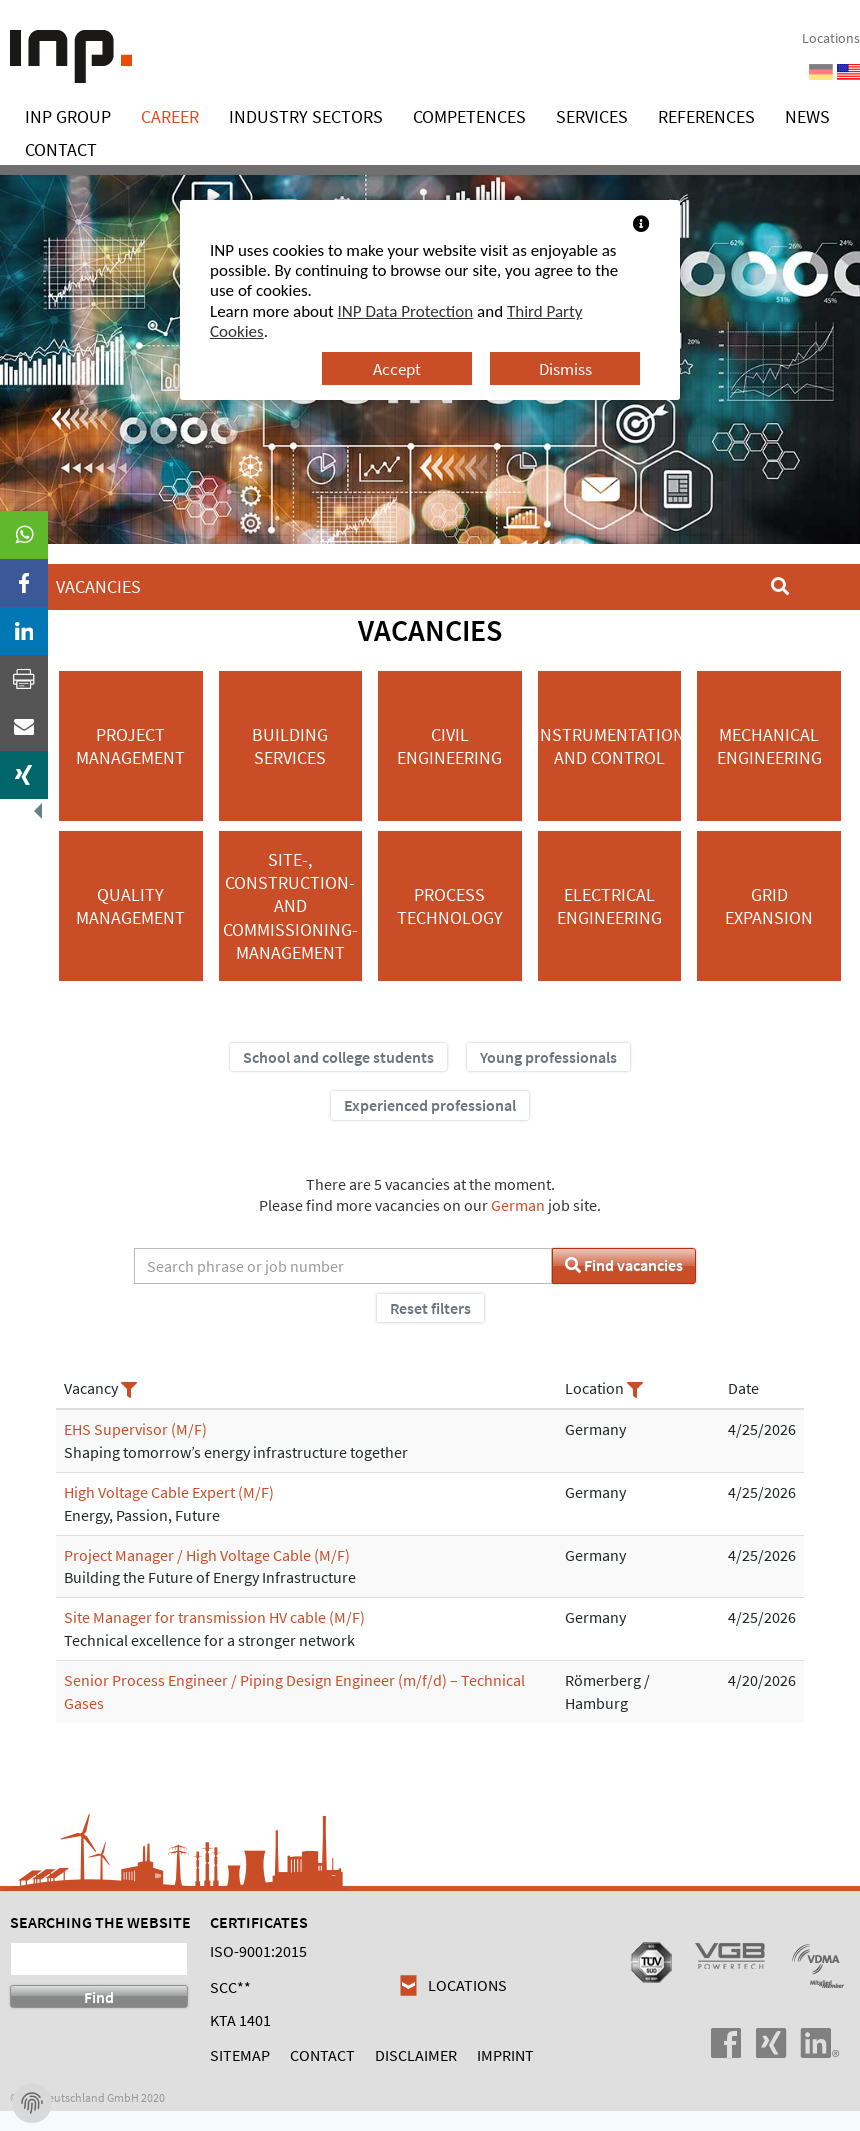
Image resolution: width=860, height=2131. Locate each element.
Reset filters (430, 1308)
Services (592, 116)
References (706, 116)
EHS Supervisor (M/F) (135, 1429)
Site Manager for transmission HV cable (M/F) (214, 1617)
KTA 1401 (240, 2020)
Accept (397, 369)
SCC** (230, 1987)
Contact (61, 149)
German (518, 1205)
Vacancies (98, 586)
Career (170, 116)
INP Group (68, 116)
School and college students (338, 1057)
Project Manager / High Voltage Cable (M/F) (207, 1555)
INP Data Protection (406, 311)
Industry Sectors (306, 116)
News (807, 116)
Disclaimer (416, 2055)
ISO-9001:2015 (258, 1951)
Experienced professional (430, 1105)
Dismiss (565, 369)
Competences (469, 116)
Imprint (505, 2055)
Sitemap (240, 2055)
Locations (831, 38)
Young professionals (548, 1057)
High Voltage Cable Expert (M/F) (169, 1492)
